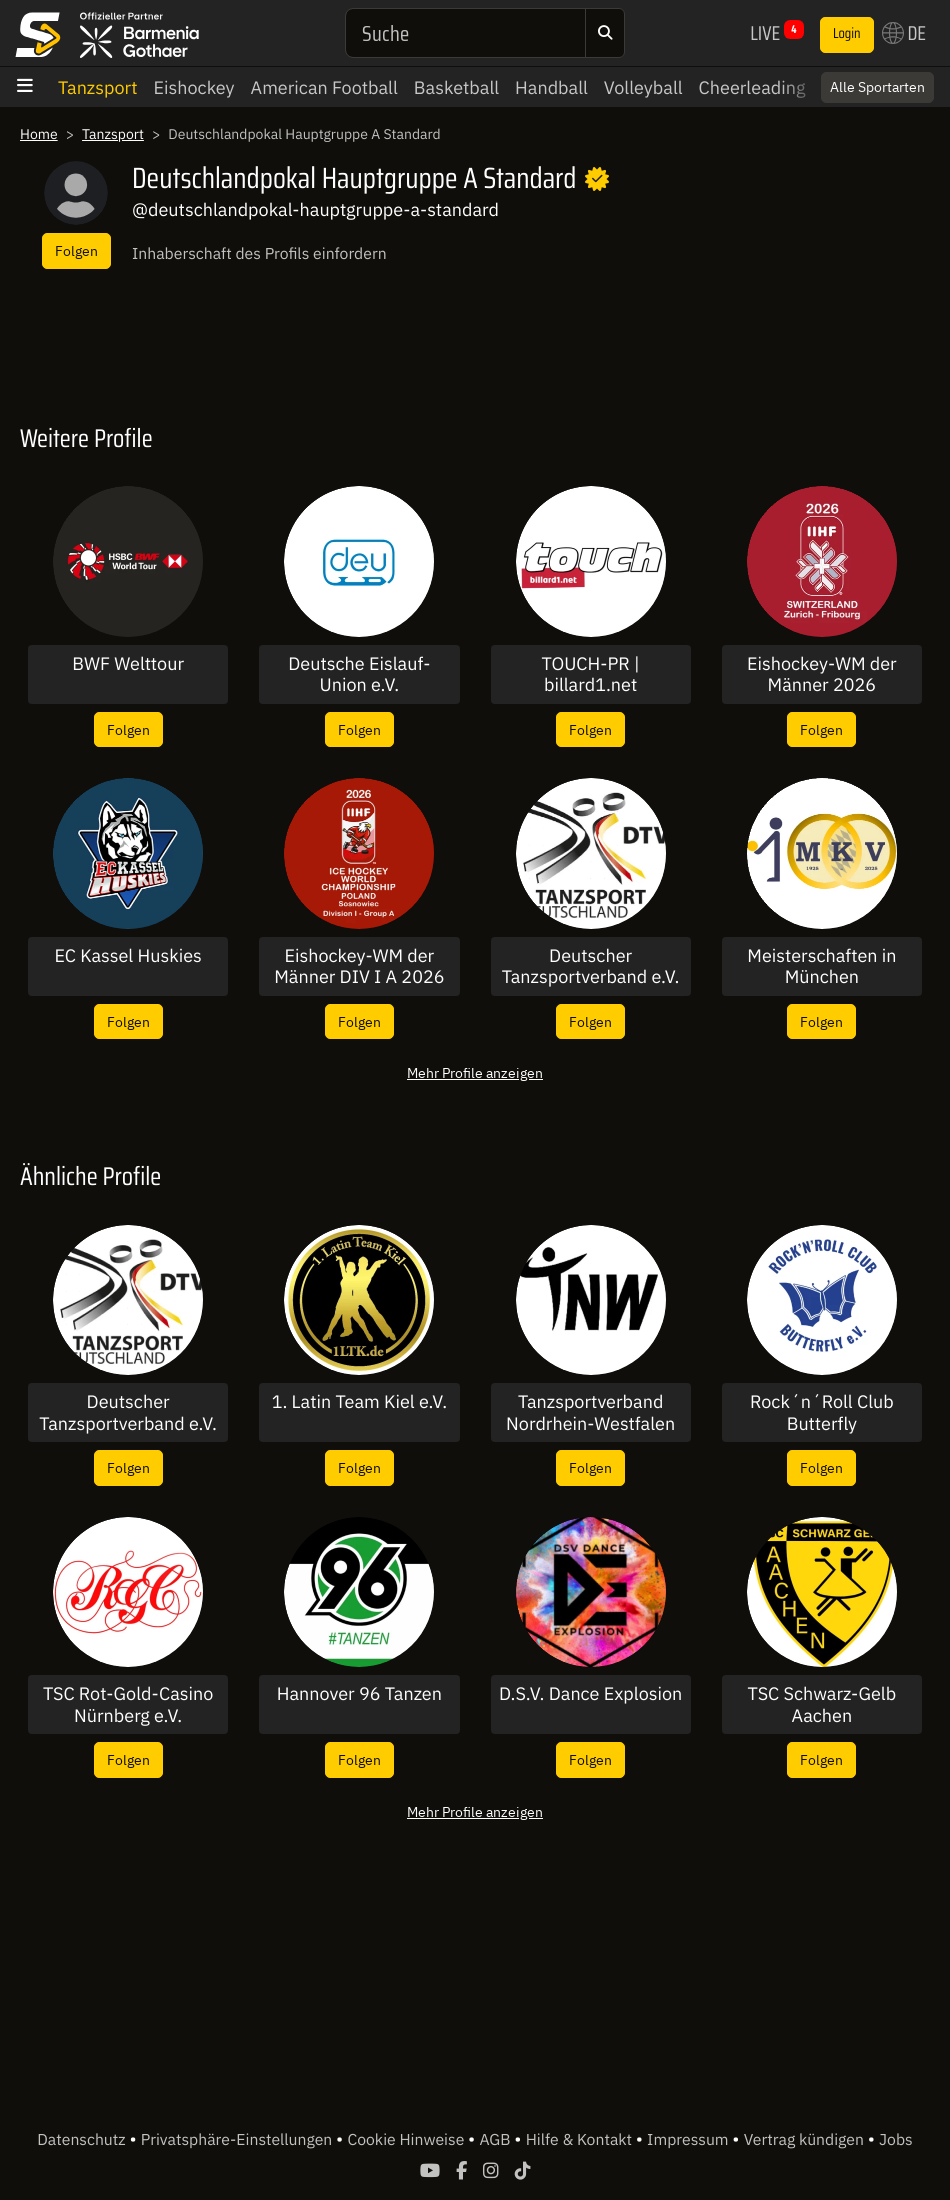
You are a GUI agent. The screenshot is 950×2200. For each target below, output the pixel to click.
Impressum (689, 2140)
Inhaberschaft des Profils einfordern (259, 254)
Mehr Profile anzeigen (475, 1072)
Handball (551, 87)
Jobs (896, 2140)
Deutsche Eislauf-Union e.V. (359, 674)
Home (39, 134)
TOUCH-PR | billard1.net (590, 674)
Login (847, 34)
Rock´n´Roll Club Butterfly (822, 1412)
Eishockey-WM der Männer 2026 (822, 674)
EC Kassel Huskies (127, 956)
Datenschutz (83, 2140)
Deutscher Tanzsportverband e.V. (591, 966)
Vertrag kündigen (806, 2140)
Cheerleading (752, 87)
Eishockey (194, 87)
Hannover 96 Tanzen (359, 1694)
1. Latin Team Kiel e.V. (359, 1402)
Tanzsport (98, 87)
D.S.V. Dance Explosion (590, 1694)
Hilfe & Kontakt (581, 2140)
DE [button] (904, 33)
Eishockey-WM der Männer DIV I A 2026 (359, 966)
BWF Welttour (128, 664)
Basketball (456, 87)
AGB (496, 2140)
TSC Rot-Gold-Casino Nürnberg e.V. (128, 1704)
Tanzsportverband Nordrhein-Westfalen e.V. (590, 1412)
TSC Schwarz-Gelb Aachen (822, 1704)
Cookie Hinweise (407, 2140)
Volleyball (643, 87)
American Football (324, 87)
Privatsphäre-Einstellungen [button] (238, 2140)
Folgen (76, 250)
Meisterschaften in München (821, 966)
